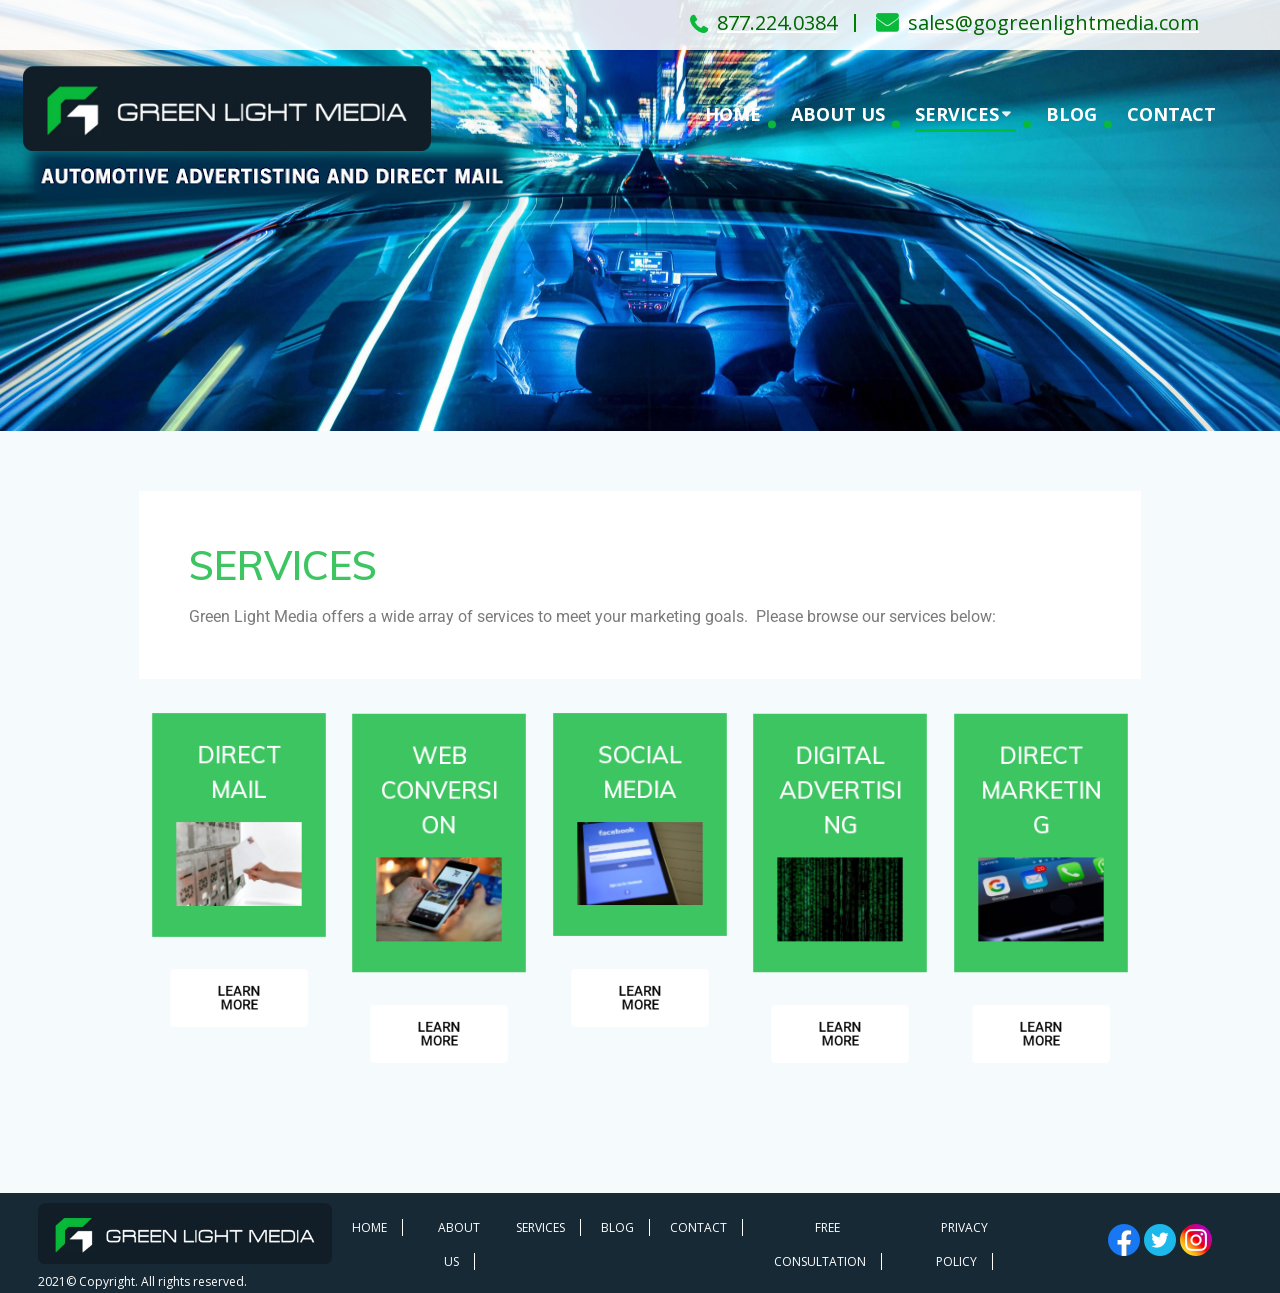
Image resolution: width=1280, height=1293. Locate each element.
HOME (733, 114)
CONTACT (1171, 114)
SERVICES (957, 114)
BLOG (1071, 114)
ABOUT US (838, 114)
